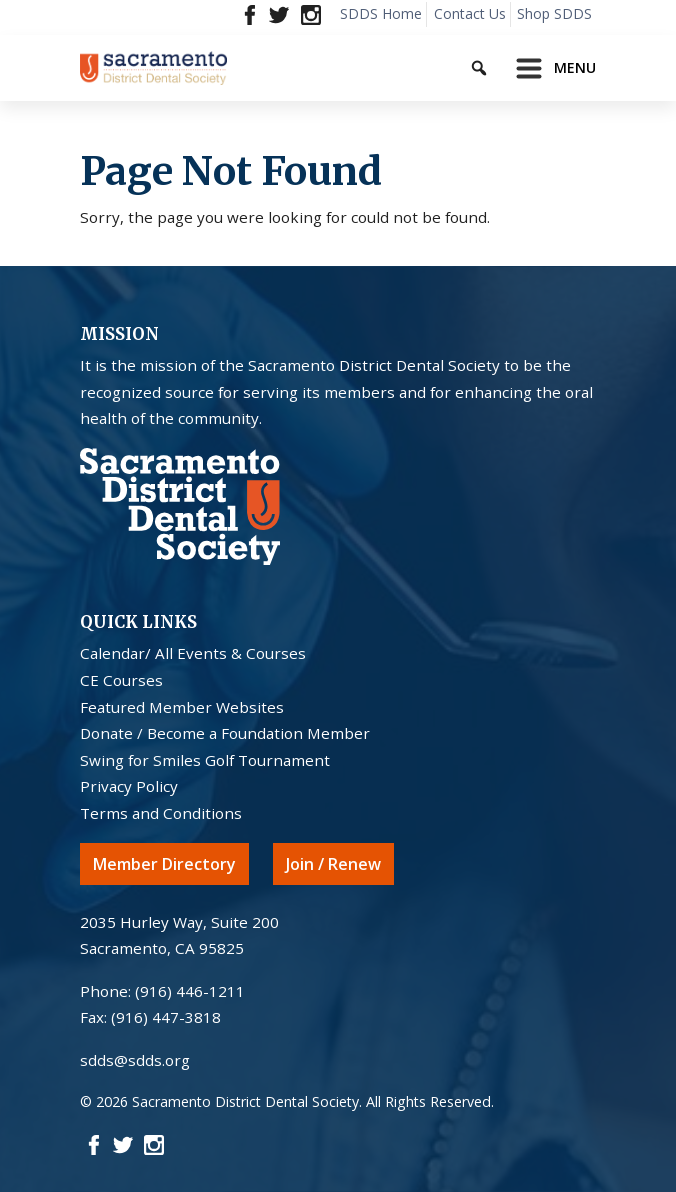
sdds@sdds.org (135, 1060)
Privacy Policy (129, 786)
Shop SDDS (554, 13)
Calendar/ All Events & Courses (193, 653)
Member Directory (164, 864)
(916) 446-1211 (190, 991)
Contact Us (470, 13)
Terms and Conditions (161, 813)
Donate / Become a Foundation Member (225, 733)
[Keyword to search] (496, 64)
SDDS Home (381, 13)
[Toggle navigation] (550, 68)
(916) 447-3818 (166, 1017)
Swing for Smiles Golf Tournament (205, 760)
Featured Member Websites (182, 707)
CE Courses (121, 680)
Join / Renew (333, 864)
